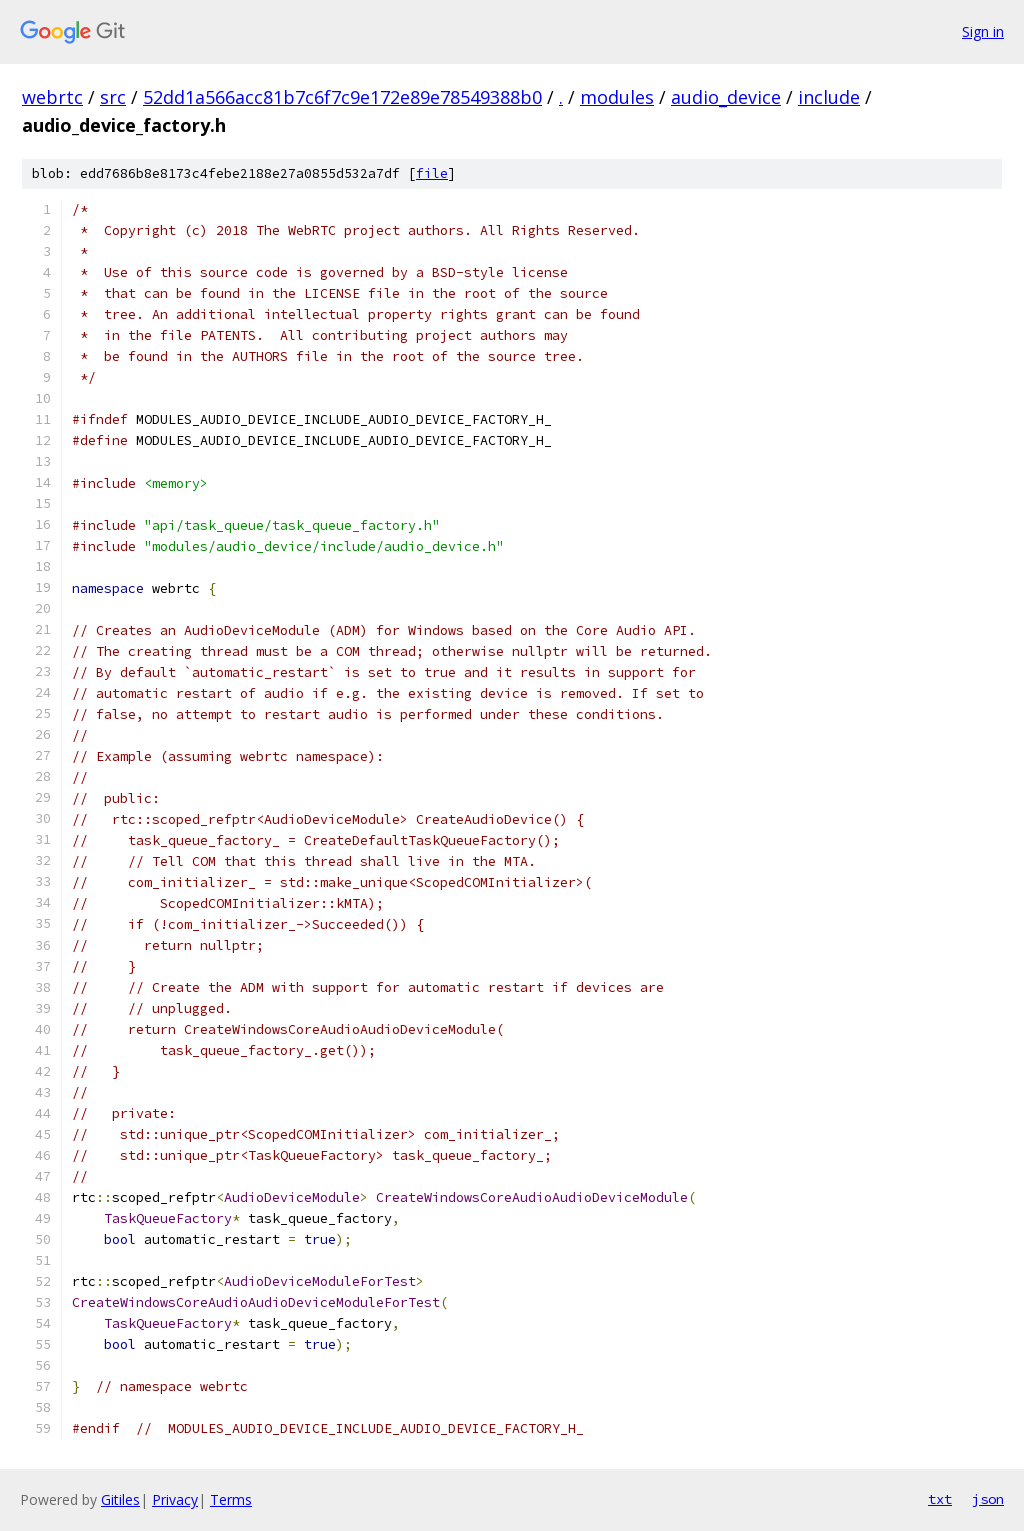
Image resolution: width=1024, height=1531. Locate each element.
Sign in (983, 31)
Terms (231, 1499)
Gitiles (120, 1499)
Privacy (175, 1499)
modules (617, 97)
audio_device (726, 97)
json (988, 1499)
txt (940, 1499)
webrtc (52, 97)
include (829, 97)
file (432, 173)
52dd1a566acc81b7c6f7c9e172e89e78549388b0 (342, 97)
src (113, 97)
